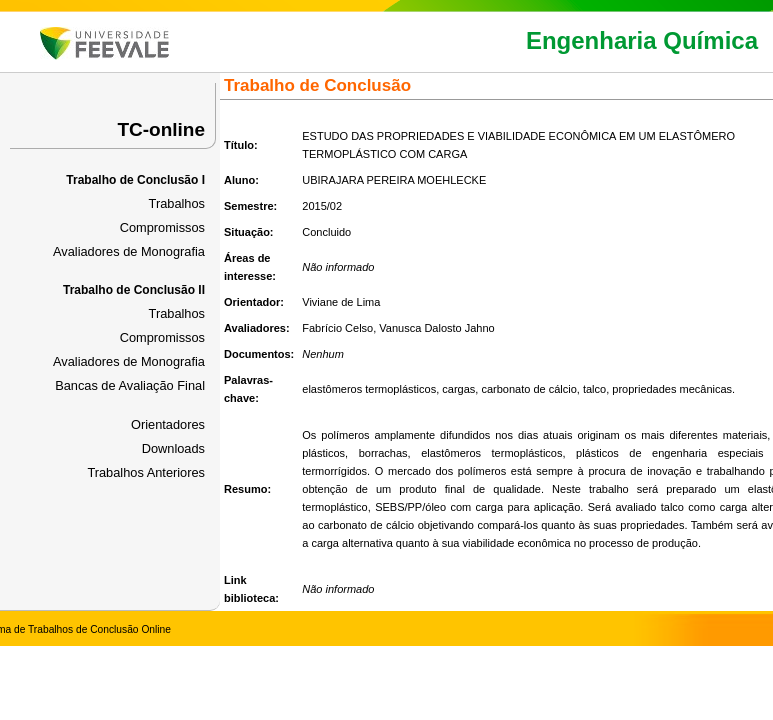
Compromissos (162, 227)
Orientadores (168, 424)
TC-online (161, 129)
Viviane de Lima (341, 302)
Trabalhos (177, 203)
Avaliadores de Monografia (129, 251)
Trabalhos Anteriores (146, 472)
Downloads (173, 448)
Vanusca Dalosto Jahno (436, 328)
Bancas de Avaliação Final (130, 385)
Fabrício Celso (337, 328)
